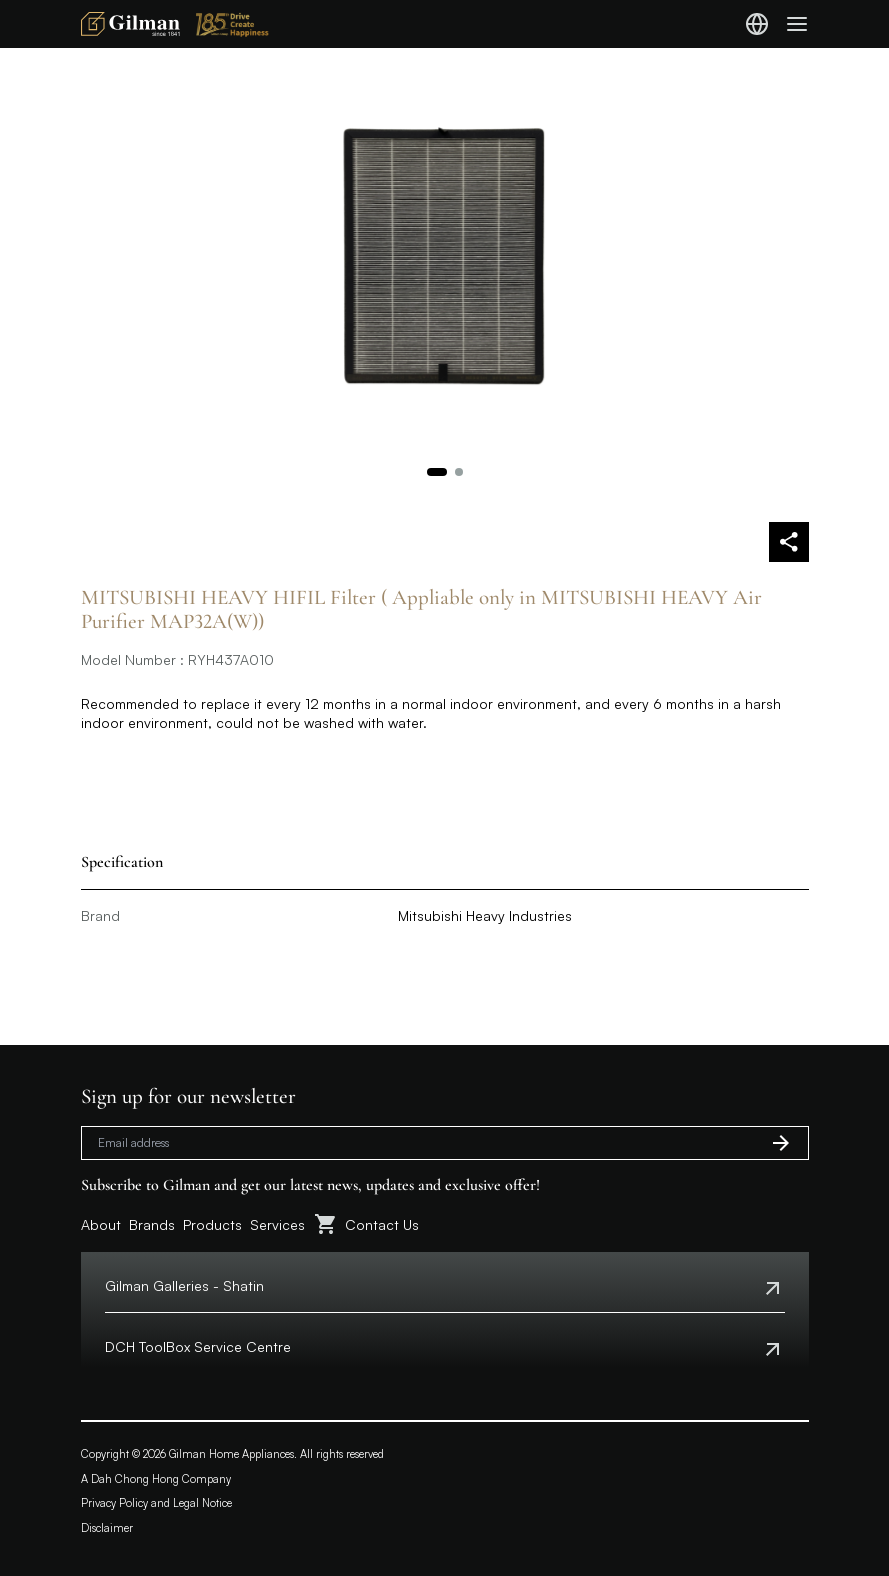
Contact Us (382, 1224)
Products (212, 1224)
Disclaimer (107, 1528)
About (101, 1224)
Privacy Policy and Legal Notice (156, 1503)
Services (277, 1224)
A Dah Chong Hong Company (156, 1479)
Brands (152, 1224)
